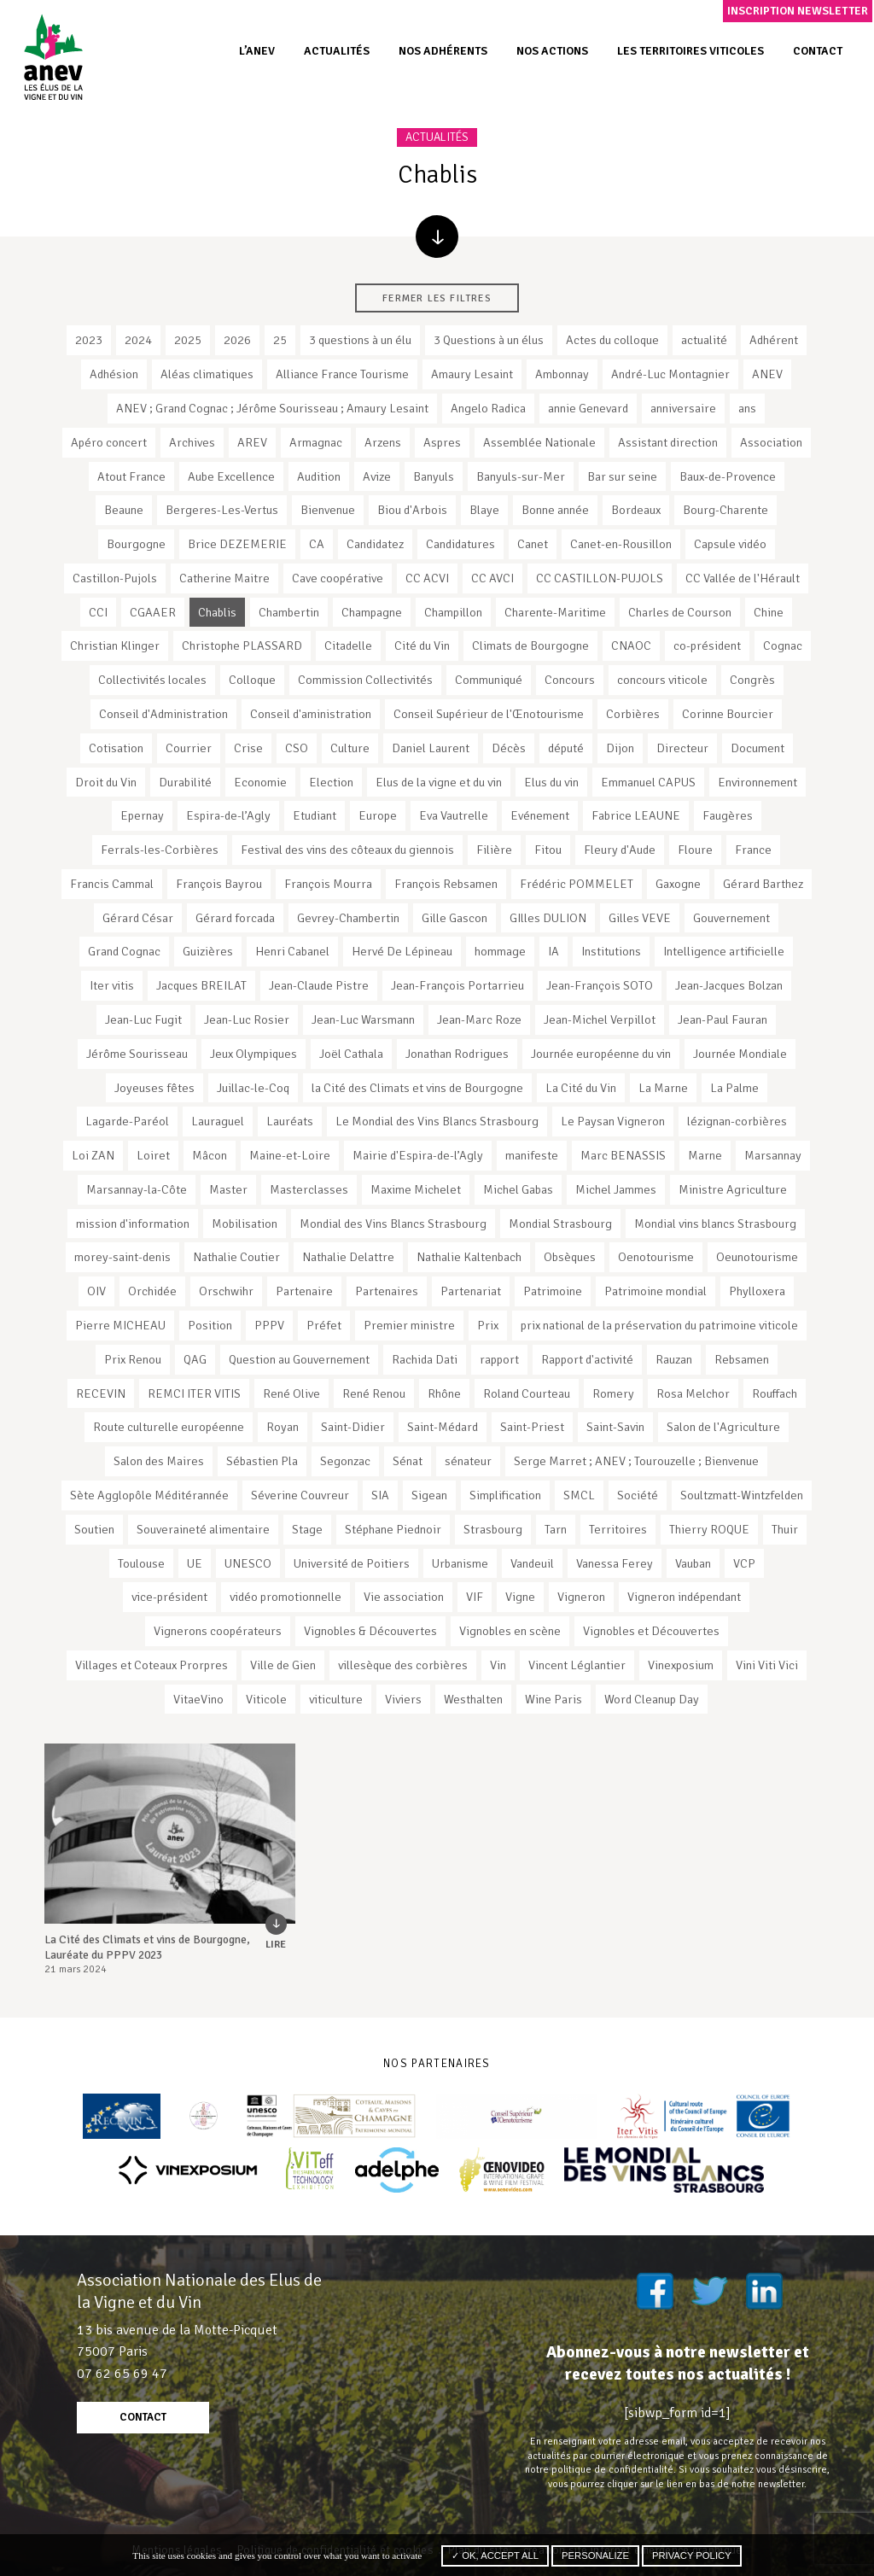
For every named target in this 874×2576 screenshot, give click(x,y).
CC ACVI (427, 578)
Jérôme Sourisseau (137, 1053)
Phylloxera (757, 1291)
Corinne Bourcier (727, 713)
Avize (377, 476)
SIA (380, 1495)
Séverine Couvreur (300, 1495)
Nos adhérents (443, 51)
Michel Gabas (518, 1189)
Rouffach (774, 1393)
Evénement (539, 815)
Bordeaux (636, 509)
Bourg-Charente (725, 509)
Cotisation (116, 748)
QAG (195, 1359)
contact (142, 2417)
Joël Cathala (351, 1053)
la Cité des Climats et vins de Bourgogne (417, 1087)
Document (757, 748)
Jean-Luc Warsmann (363, 1019)
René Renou (373, 1393)
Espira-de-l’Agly (228, 815)
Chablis (217, 612)
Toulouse (141, 1563)
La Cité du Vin (580, 1087)
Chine (769, 612)
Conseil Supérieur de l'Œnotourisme (488, 713)
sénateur (468, 1461)
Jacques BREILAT (201, 985)
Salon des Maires (159, 1461)
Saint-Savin (615, 1426)
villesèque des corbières (403, 1665)
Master (228, 1189)
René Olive (291, 1393)
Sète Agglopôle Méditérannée (149, 1495)
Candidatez (375, 544)
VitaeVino (198, 1699)
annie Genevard (588, 408)
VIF (474, 1596)
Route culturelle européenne (168, 1426)
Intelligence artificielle (723, 951)
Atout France (131, 476)
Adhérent (773, 340)
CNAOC (631, 645)
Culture (350, 748)
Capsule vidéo (730, 544)
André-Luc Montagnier (670, 374)
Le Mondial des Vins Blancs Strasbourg (437, 1121)
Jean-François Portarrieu (457, 985)
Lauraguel (217, 1121)
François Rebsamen (446, 883)
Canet (532, 544)
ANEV (767, 374)
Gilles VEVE (640, 918)
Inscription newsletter (797, 10)
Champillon (453, 612)
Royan (282, 1426)
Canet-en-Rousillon (621, 544)
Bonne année (555, 509)
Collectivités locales (152, 679)
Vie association (404, 1596)
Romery (613, 1393)
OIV (96, 1291)
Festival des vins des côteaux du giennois (347, 849)
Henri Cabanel (292, 951)
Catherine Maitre (224, 578)
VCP (744, 1563)
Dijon (620, 748)
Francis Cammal (112, 883)
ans (747, 408)
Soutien (94, 1529)
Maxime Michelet (415, 1189)
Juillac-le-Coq (253, 1087)
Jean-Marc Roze (479, 1019)
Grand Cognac (124, 951)
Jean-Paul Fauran (722, 1019)
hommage (500, 951)
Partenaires (386, 1291)
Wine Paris (553, 1699)
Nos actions (552, 51)
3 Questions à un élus (489, 340)
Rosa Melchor (693, 1393)
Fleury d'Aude (620, 849)
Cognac (782, 645)
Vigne (520, 1596)
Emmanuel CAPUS (648, 782)
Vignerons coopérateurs (218, 1630)
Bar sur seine (622, 476)
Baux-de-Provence (727, 476)
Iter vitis (112, 985)
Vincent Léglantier (577, 1665)
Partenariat (470, 1291)
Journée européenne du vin (601, 1053)
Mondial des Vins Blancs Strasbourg (393, 1223)
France (753, 849)
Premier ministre (409, 1325)
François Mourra (328, 883)
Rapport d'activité (587, 1359)
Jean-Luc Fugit (143, 1019)
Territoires (618, 1529)
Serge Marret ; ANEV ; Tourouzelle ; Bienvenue (636, 1461)
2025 (187, 340)
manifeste (531, 1155)
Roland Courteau (526, 1393)
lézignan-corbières (737, 1121)
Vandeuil (532, 1563)
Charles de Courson (679, 612)
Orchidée (152, 1291)
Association (771, 442)
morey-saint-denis (122, 1257)
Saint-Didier (353, 1426)
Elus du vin (551, 782)
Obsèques (570, 1257)
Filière (494, 849)
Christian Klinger (115, 645)
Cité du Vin (422, 645)
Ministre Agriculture (733, 1189)
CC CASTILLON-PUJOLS (599, 578)
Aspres (442, 442)
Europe (377, 815)
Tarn (556, 1529)
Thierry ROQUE (709, 1529)
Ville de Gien (283, 1665)
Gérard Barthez (763, 883)
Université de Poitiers (352, 1563)
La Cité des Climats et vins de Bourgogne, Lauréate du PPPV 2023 (147, 1947)
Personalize (595, 2555)
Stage (307, 1529)
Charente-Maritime (555, 612)
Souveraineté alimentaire (203, 1529)
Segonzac (345, 1461)
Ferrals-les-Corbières (159, 849)
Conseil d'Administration (163, 713)
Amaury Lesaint (472, 374)
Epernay (142, 815)
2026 (237, 340)
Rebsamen (741, 1359)
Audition (319, 476)
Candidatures (460, 544)
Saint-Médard (442, 1426)
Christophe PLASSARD (242, 645)
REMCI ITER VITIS (194, 1393)
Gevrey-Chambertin (348, 918)
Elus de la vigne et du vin (439, 782)
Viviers (403, 1699)
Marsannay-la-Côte (136, 1189)
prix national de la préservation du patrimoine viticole (659, 1325)
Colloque (252, 679)
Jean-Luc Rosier (246, 1019)
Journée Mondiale (740, 1053)
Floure (695, 849)
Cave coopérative (337, 578)
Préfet (323, 1325)
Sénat (407, 1461)
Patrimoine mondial (655, 1291)
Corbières (633, 713)
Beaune (123, 509)
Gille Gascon (454, 918)
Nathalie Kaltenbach (469, 1257)
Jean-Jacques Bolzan (729, 985)
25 (280, 340)
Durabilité (185, 782)
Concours (570, 679)
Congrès (752, 679)
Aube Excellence (231, 476)
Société (637, 1495)
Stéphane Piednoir (393, 1529)
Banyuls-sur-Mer (520, 476)
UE (194, 1563)
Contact (817, 51)
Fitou (548, 849)
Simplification (505, 1495)
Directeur (682, 748)
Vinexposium (681, 1665)
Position (210, 1325)
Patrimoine (552, 1291)
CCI (98, 612)
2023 (88, 340)
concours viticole (662, 679)
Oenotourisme (656, 1257)
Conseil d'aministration (310, 713)
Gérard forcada (235, 918)
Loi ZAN (93, 1155)
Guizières (208, 951)
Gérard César (137, 918)
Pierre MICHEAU (120, 1325)
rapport (499, 1359)
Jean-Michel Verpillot (600, 1019)
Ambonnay (562, 374)
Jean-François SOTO (599, 985)
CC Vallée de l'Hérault (742, 578)
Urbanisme (460, 1563)
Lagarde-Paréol (127, 1121)
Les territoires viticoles (690, 51)
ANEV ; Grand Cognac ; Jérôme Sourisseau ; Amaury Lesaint (272, 408)
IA (553, 951)
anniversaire (683, 408)
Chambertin (289, 612)
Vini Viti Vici (767, 1665)
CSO (296, 748)
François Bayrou (219, 883)
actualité (704, 340)
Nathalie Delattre (348, 1257)
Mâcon (209, 1155)
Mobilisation (244, 1223)
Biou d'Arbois (412, 509)
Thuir (785, 1529)
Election (331, 782)
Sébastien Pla (262, 1461)
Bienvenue (327, 509)
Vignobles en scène (510, 1630)
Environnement (757, 782)
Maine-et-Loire (289, 1155)
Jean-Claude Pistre (319, 985)
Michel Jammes (615, 1189)
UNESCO (247, 1563)
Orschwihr (226, 1291)
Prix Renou (132, 1359)
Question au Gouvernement (299, 1359)
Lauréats (289, 1121)
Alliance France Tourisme (342, 374)
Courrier (189, 748)
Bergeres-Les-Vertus (222, 509)
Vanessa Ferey (614, 1563)
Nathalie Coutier (236, 1257)
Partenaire (304, 1291)
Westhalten (473, 1699)
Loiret (153, 1155)
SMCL (579, 1495)
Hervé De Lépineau (402, 951)
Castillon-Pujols (115, 578)
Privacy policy (691, 2555)
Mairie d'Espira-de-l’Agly (418, 1155)
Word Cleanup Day (651, 1699)
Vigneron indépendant (684, 1596)
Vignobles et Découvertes (651, 1630)
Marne (705, 1155)
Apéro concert (109, 442)
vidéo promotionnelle (285, 1596)
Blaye (484, 509)
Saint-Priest (532, 1426)
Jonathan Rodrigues (457, 1053)
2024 (138, 340)
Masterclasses (309, 1189)
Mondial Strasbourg (560, 1223)
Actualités (337, 51)
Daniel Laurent (430, 748)
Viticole (266, 1699)
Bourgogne (136, 544)
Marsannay (772, 1155)
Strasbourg (492, 1529)
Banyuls (433, 476)
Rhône (444, 1393)
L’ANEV (257, 51)
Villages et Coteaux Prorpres (151, 1665)
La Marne (663, 1087)
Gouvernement (731, 918)
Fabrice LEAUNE (635, 815)
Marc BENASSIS (623, 1155)
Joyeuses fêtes (154, 1087)
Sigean (429, 1495)
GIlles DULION (548, 918)
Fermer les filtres (436, 298)
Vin (498, 1665)
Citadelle (348, 645)
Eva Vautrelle (453, 815)
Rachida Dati (424, 1359)
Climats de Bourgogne (530, 645)
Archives (192, 442)
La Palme (734, 1087)
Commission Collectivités (365, 679)
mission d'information (132, 1223)
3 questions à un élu (360, 340)
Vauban (693, 1563)
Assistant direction (668, 442)
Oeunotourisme (757, 1257)
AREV (252, 442)
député (566, 748)
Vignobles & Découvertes (370, 1630)
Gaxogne (678, 883)
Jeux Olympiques (253, 1053)
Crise (248, 748)
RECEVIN (100, 1393)
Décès (509, 748)
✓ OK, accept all (495, 2555)
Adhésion (114, 374)
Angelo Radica (488, 408)
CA (316, 544)
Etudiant (314, 815)
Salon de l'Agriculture (723, 1426)
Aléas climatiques (206, 374)
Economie (260, 782)
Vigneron (581, 1596)
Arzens (382, 442)
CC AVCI (492, 578)
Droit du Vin (106, 782)
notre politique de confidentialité (599, 2469)
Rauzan (674, 1359)
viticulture (336, 1699)
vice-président (169, 1596)
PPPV (269, 1325)
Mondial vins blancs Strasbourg (715, 1223)
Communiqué (488, 679)
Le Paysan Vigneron (613, 1121)
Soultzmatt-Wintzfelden (741, 1495)
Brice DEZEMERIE (237, 544)
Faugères (727, 815)
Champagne (371, 612)
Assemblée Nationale (539, 442)
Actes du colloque (612, 340)
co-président (707, 645)
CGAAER (153, 612)
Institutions (611, 951)
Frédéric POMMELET (576, 883)
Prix (487, 1325)
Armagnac (315, 442)
